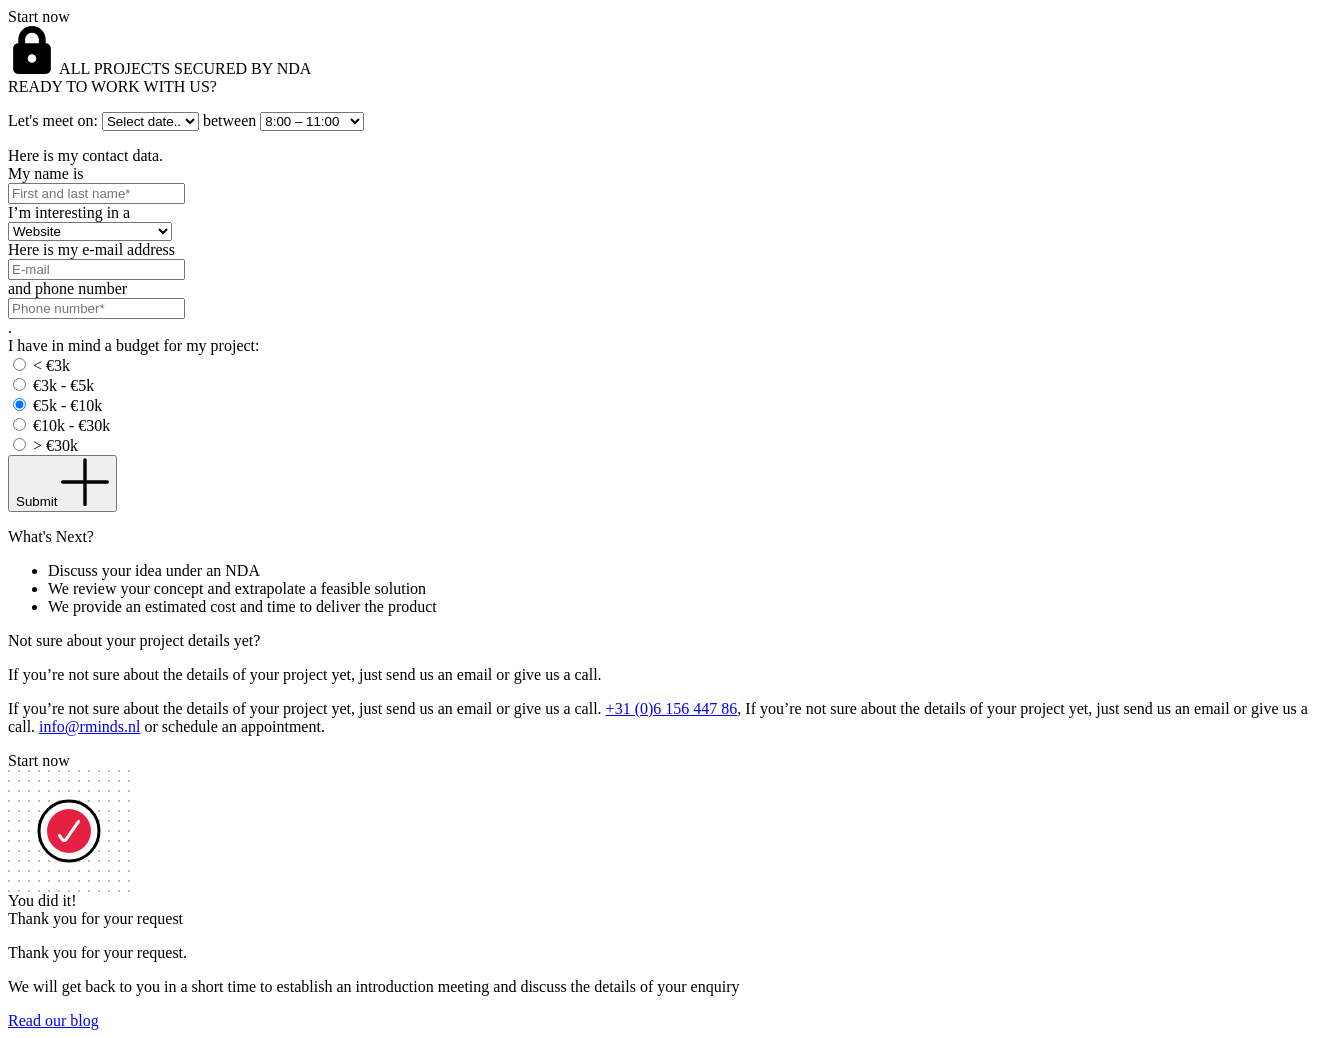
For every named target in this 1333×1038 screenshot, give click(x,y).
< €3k (51, 365)
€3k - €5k (63, 385)
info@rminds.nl (89, 726)
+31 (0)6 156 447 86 (672, 708)
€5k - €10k (67, 405)
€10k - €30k (71, 425)
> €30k (55, 445)
